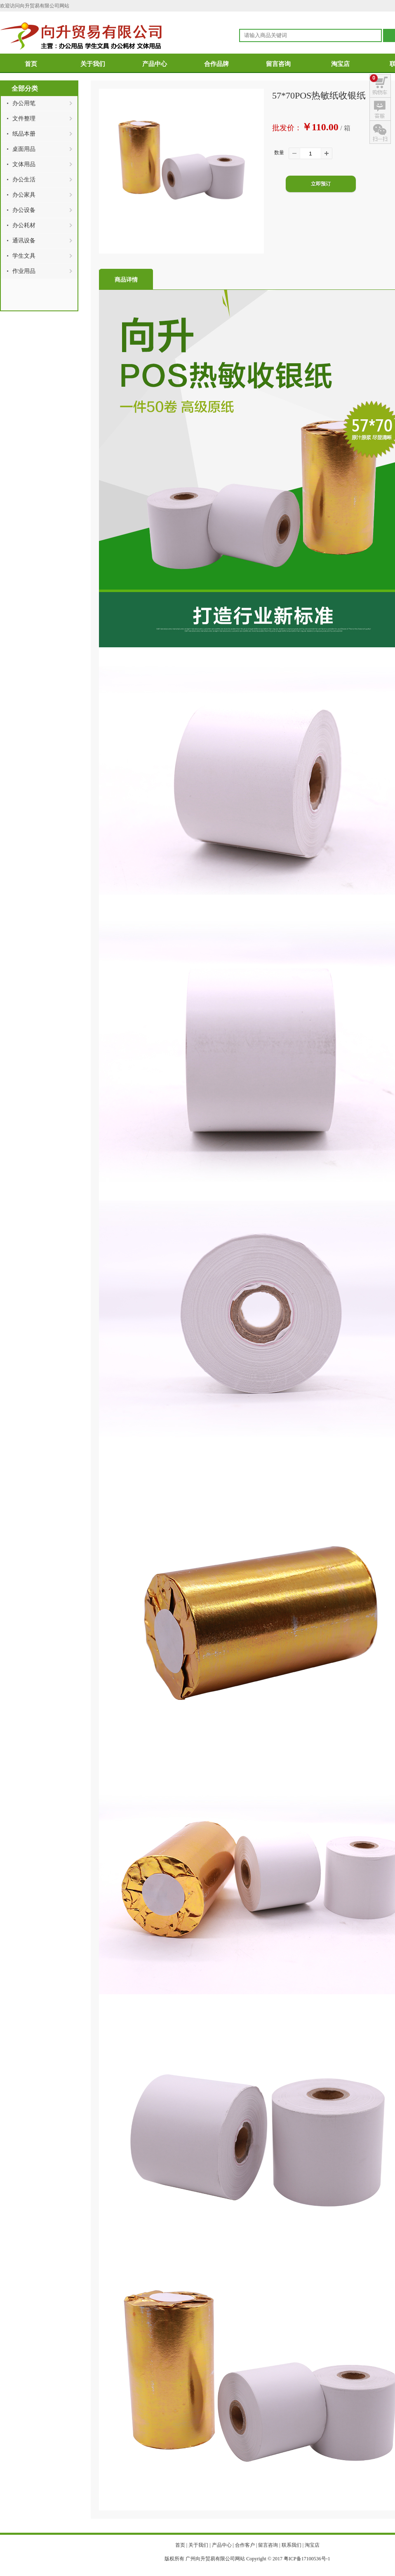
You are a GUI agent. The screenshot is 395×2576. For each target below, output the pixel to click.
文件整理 (23, 118)
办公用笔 (23, 103)
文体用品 (23, 164)
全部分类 (25, 88)
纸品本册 (23, 134)
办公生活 (23, 179)
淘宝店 (340, 64)
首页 (31, 64)
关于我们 (92, 64)
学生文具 (23, 256)
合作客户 (245, 2545)
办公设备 (23, 210)
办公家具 (23, 195)
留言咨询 (278, 64)
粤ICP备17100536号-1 (307, 2559)
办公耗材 (23, 225)
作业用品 (23, 271)
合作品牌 (216, 64)
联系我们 (291, 2545)
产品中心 (154, 64)
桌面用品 (23, 149)
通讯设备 (23, 240)
